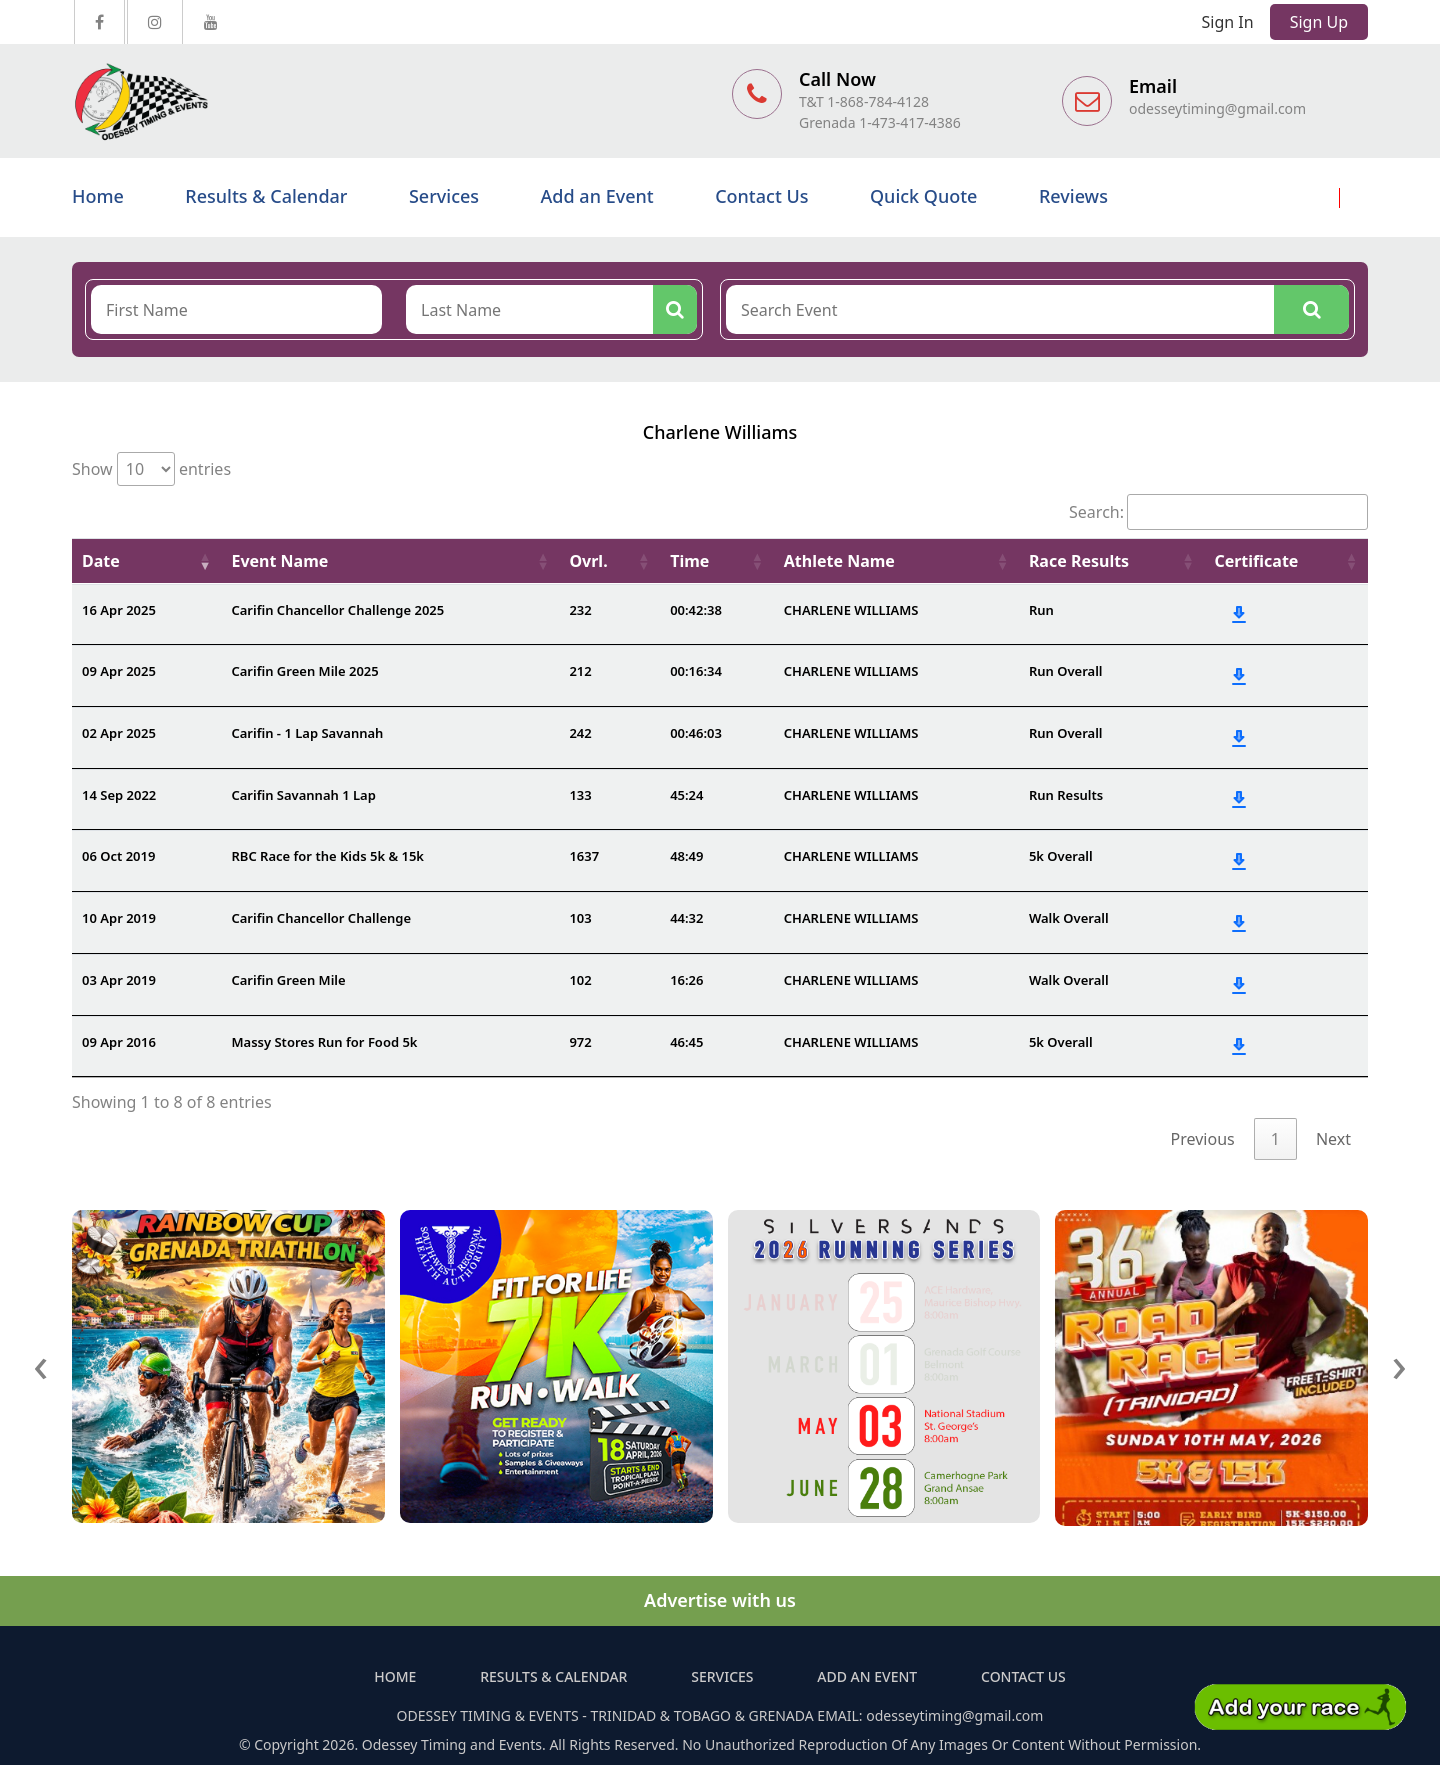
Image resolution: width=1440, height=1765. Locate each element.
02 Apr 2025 (119, 733)
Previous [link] (1203, 1139)
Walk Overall (1069, 918)
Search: (1218, 512)
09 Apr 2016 (119, 1042)
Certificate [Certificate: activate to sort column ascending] (1256, 561)
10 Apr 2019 (119, 918)
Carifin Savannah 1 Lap (303, 795)
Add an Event (597, 196)
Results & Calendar (266, 196)
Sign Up (1319, 22)
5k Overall (1061, 856)
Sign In (1228, 22)
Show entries (151, 469)
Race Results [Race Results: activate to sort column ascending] (1079, 561)
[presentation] (41, 1363)
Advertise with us (720, 1600)
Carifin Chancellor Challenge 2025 (337, 610)
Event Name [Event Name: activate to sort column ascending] (279, 561)
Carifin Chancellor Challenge (321, 918)
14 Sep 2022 (119, 795)
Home (98, 196)
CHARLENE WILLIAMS (851, 610)
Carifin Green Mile (288, 980)
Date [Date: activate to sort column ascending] (101, 561)
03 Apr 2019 (119, 980)
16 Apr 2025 (119, 610)
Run (1041, 610)
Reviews (1073, 196)
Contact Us (761, 196)
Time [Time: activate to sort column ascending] (689, 561)
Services (444, 196)
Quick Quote (923, 196)
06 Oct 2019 (118, 856)
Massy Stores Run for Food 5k (324, 1042)
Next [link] (1333, 1139)
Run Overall (1066, 671)
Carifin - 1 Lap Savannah (307, 733)
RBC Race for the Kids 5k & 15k (327, 856)
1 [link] (1275, 1139)
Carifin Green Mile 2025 (304, 671)
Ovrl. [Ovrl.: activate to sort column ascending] (588, 561)
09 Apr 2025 (119, 671)
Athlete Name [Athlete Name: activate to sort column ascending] (839, 561)
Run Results (1066, 795)
